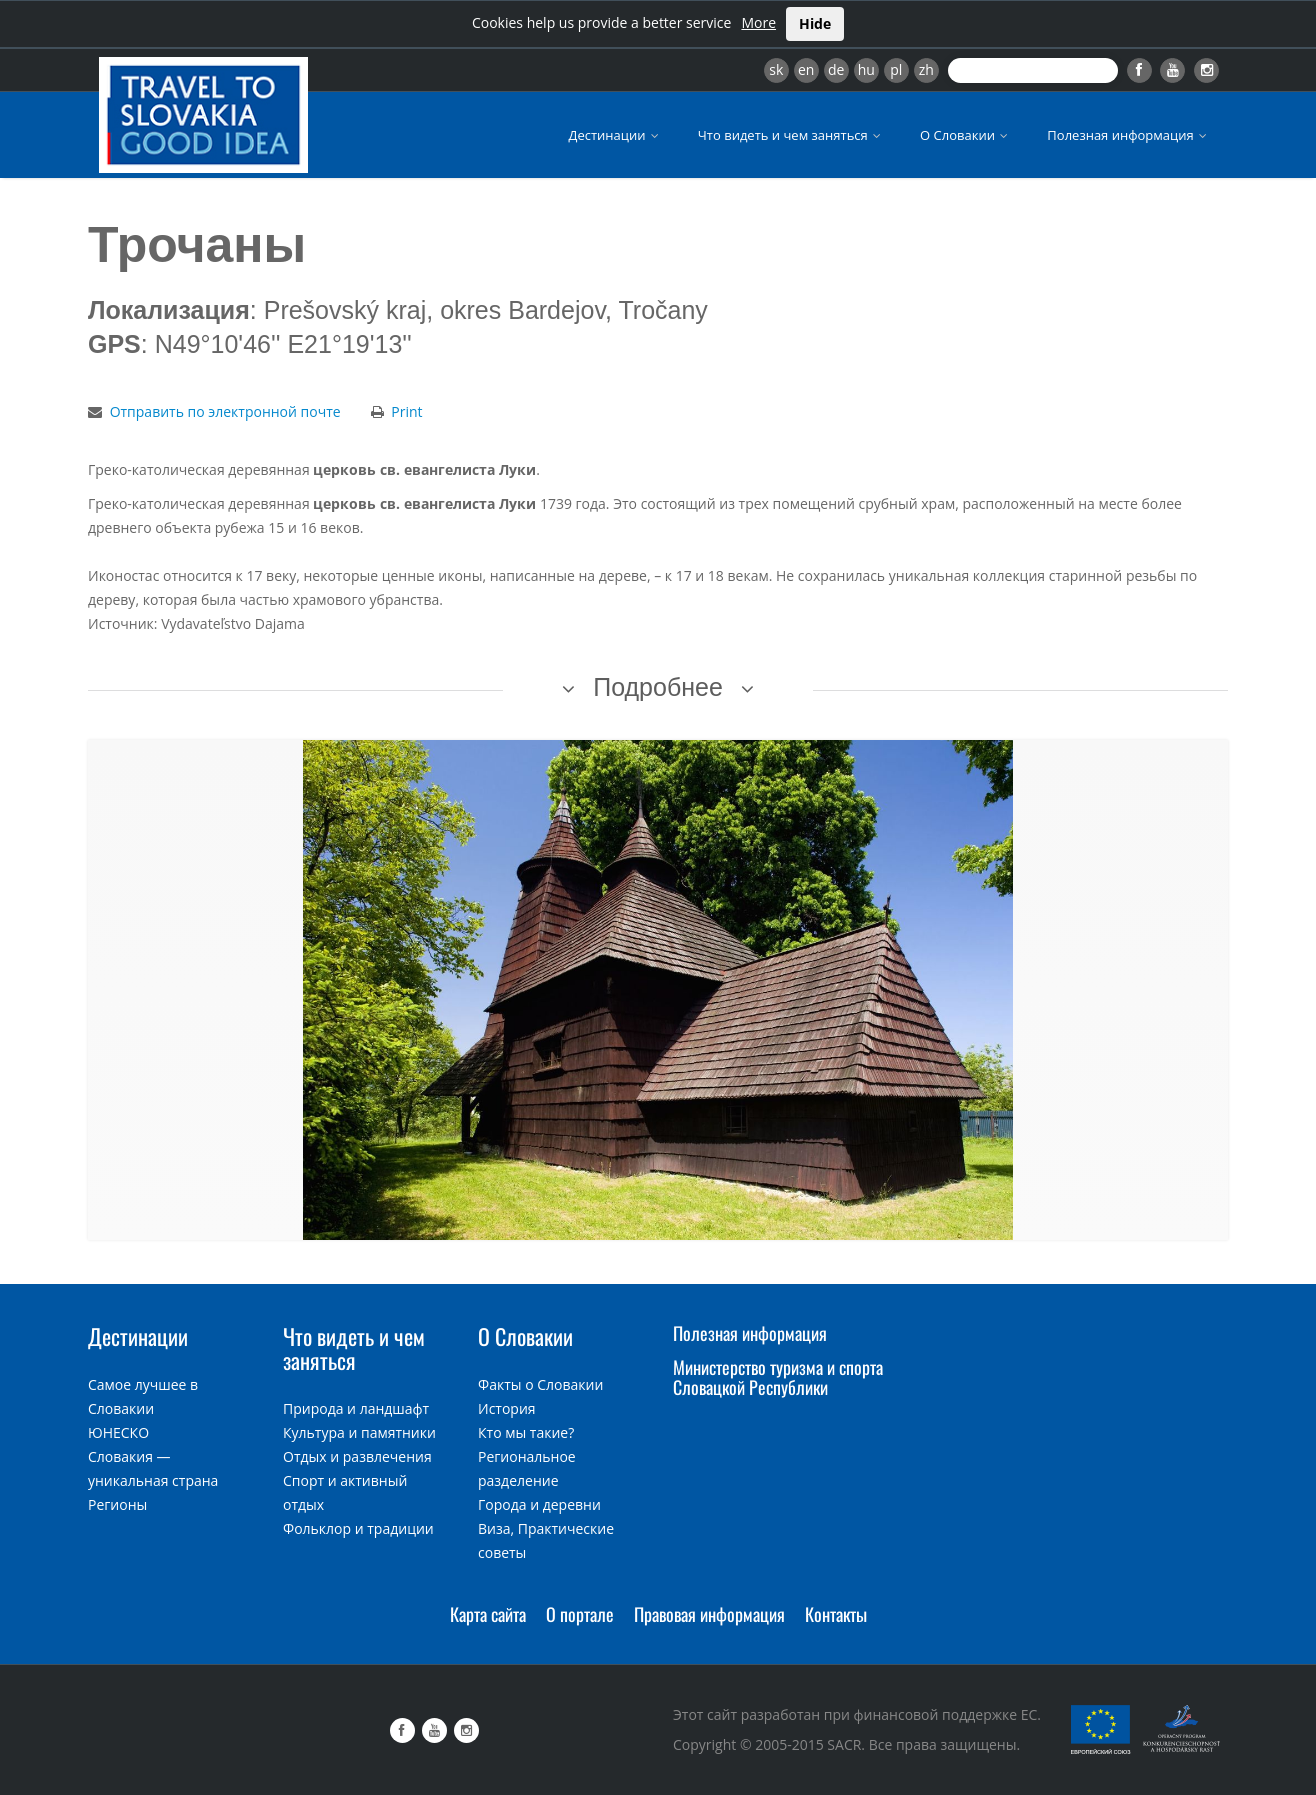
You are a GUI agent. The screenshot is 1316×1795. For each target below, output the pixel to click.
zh (926, 69)
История (507, 1408)
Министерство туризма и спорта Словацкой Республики (778, 1377)
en (806, 69)
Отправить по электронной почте (225, 411)
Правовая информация (709, 1614)
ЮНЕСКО (118, 1432)
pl (896, 69)
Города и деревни (539, 1504)
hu (866, 69)
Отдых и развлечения (357, 1456)
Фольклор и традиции (358, 1528)
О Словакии (965, 135)
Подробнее (658, 687)
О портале (580, 1614)
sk (776, 69)
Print (406, 411)
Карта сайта (488, 1614)
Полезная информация (1128, 135)
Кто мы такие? (526, 1432)
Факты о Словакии (540, 1384)
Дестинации (615, 135)
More (758, 22)
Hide (815, 23)
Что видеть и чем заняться (791, 135)
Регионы (117, 1504)
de (836, 69)
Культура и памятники (359, 1432)
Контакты (836, 1614)
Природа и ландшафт (356, 1408)
